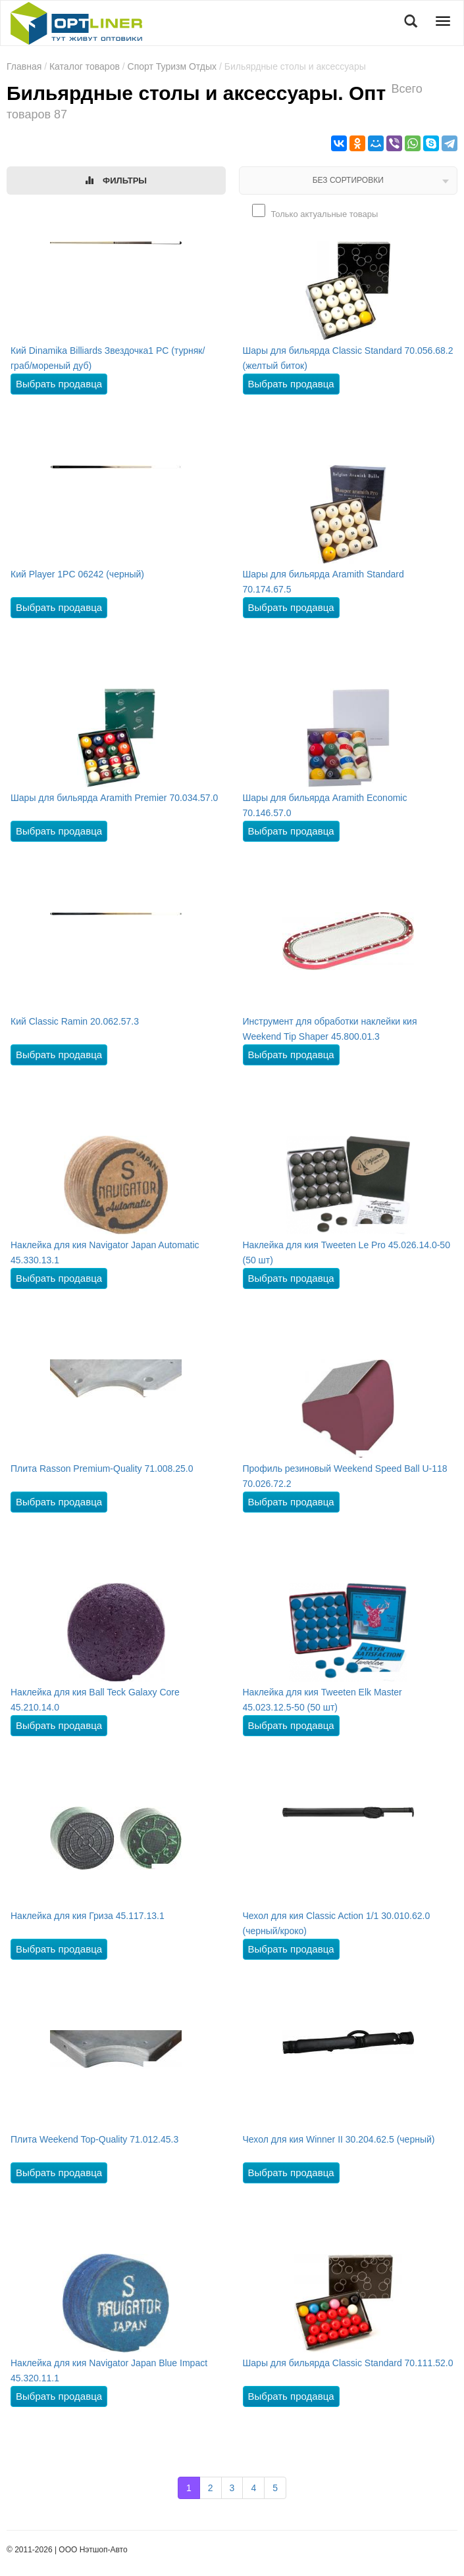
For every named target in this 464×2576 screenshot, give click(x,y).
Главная (24, 66)
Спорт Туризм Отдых (172, 66)
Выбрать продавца (59, 383)
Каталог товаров (84, 66)
